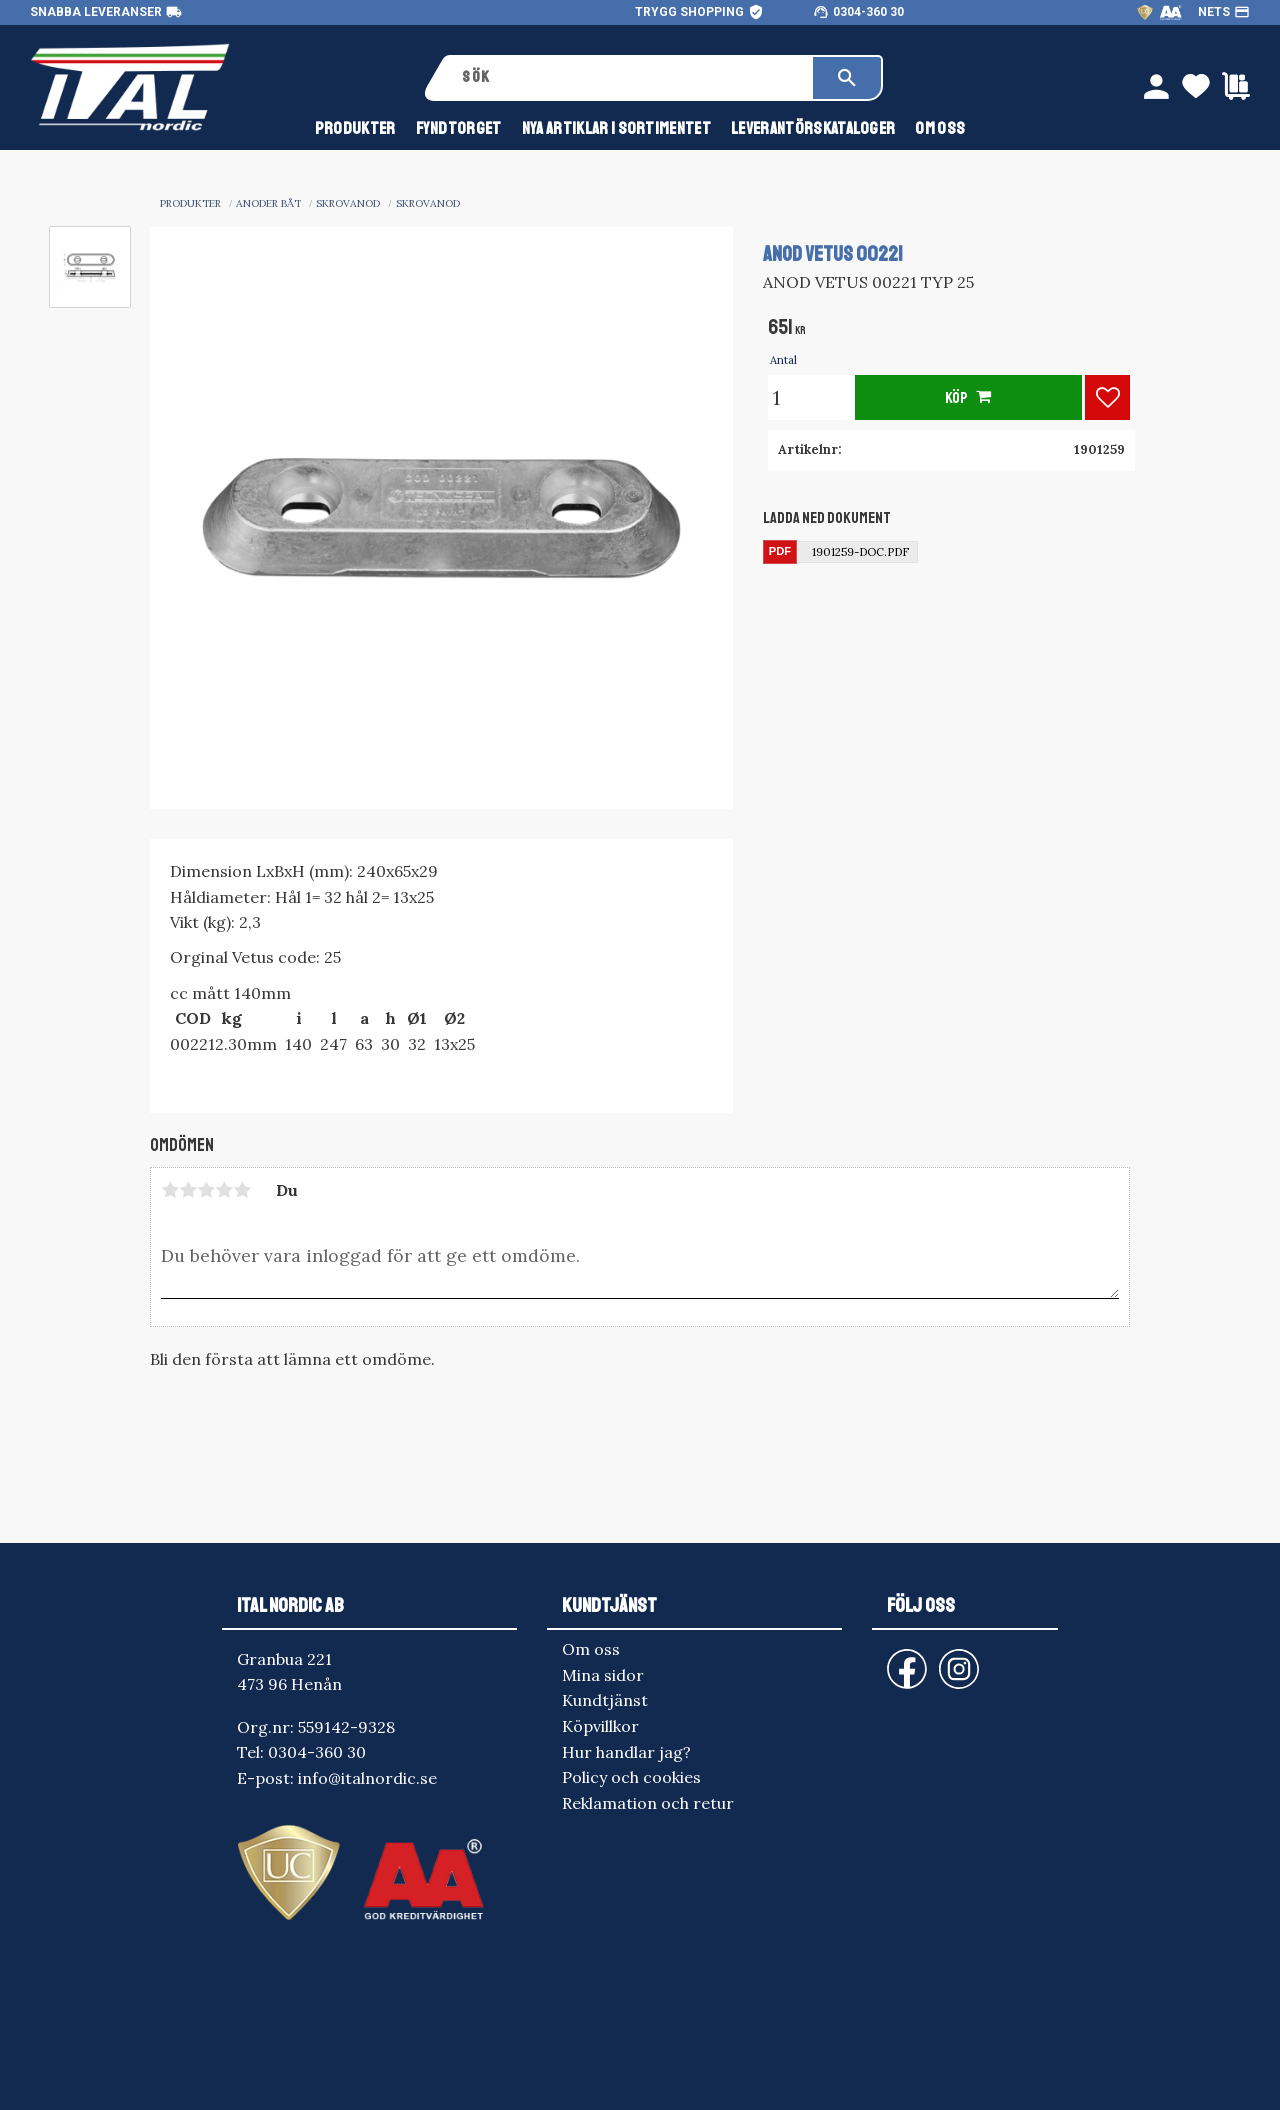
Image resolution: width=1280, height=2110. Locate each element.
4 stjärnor (224, 1190)
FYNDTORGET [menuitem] (459, 128)
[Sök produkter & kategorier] (630, 78)
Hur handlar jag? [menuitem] (626, 1752)
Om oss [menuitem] (940, 128)
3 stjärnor (206, 1190)
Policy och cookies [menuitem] (631, 1777)
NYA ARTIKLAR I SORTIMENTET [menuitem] (616, 128)
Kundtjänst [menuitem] (605, 1700)
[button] (1107, 397)
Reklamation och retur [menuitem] (648, 1803)
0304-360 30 (868, 12)
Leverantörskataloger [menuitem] (813, 128)
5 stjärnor (242, 1190)
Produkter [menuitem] (355, 128)
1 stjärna (170, 1190)
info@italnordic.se (367, 1778)
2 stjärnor (188, 1190)
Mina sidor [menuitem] (603, 1675)
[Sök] (847, 78)
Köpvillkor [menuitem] (600, 1726)
